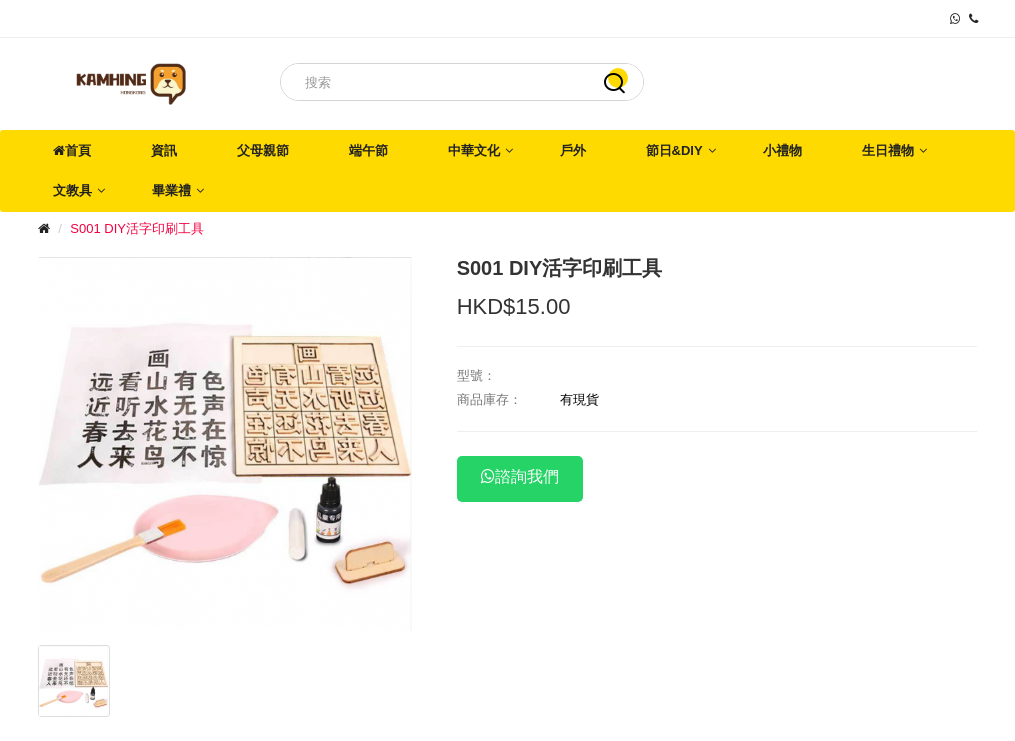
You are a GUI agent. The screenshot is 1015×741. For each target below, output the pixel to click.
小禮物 (782, 150)
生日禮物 (888, 150)
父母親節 (263, 150)
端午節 (368, 150)
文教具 (72, 190)
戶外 (573, 150)
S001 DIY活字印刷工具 (137, 228)
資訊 (164, 150)
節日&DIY (674, 150)
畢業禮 (171, 190)
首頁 (72, 150)
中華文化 (474, 150)
